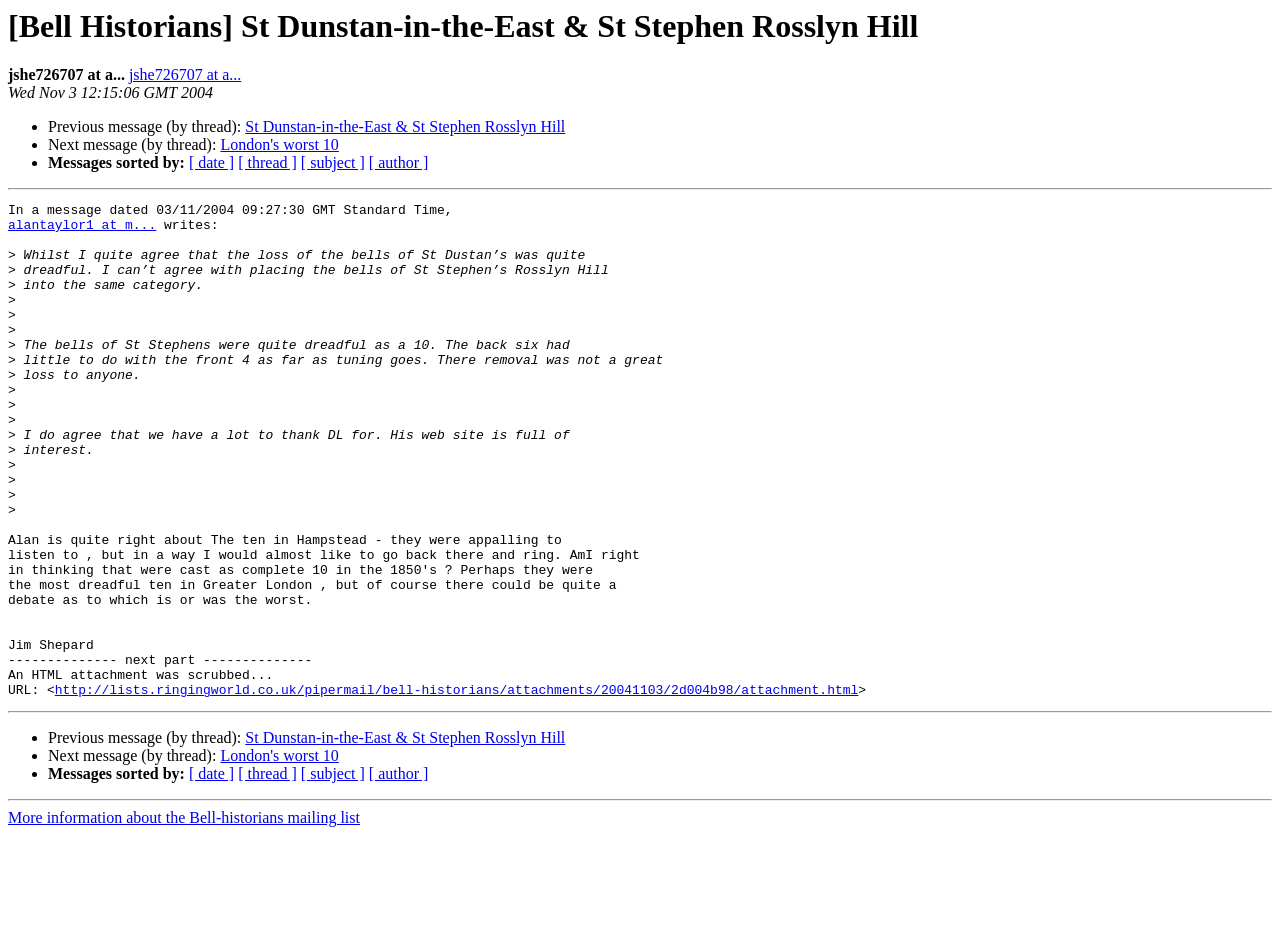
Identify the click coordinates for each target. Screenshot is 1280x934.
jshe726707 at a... (185, 74)
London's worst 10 (279, 144)
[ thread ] (267, 162)
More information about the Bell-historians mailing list (184, 916)
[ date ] (211, 162)
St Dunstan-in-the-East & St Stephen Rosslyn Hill (405, 126)
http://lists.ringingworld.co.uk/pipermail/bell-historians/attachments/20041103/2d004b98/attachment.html (456, 788)
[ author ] (399, 162)
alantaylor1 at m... (82, 230)
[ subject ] (333, 162)
